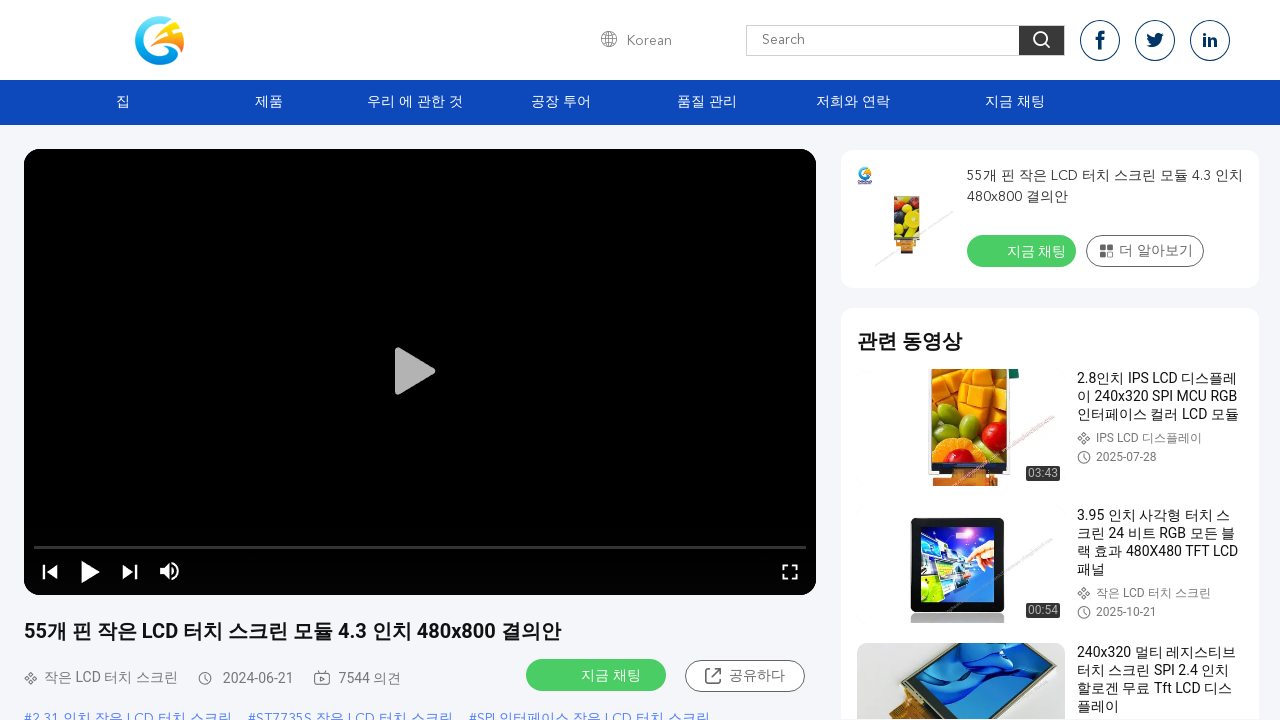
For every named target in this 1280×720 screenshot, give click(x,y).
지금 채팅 (1015, 102)
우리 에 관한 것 (415, 102)
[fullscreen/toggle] (790, 571)
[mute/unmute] (170, 571)
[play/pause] (90, 571)
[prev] (50, 571)
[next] (130, 571)
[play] (420, 372)
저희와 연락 (853, 102)
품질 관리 (707, 102)
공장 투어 (561, 102)
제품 (269, 102)
